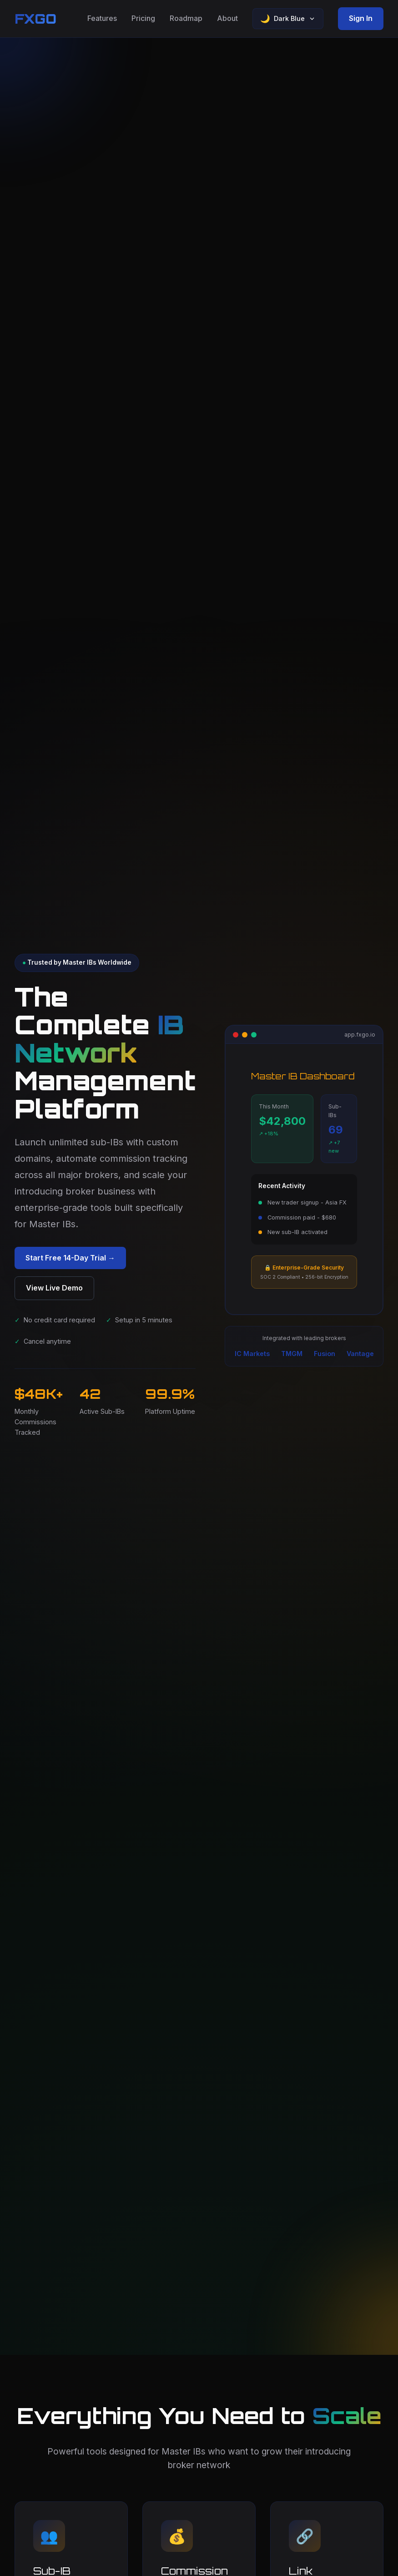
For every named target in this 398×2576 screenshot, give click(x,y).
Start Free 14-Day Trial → (70, 1257)
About (227, 18)
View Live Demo (54, 1287)
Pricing (143, 18)
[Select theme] (287, 18)
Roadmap (186, 18)
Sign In (361, 18)
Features (102, 18)
